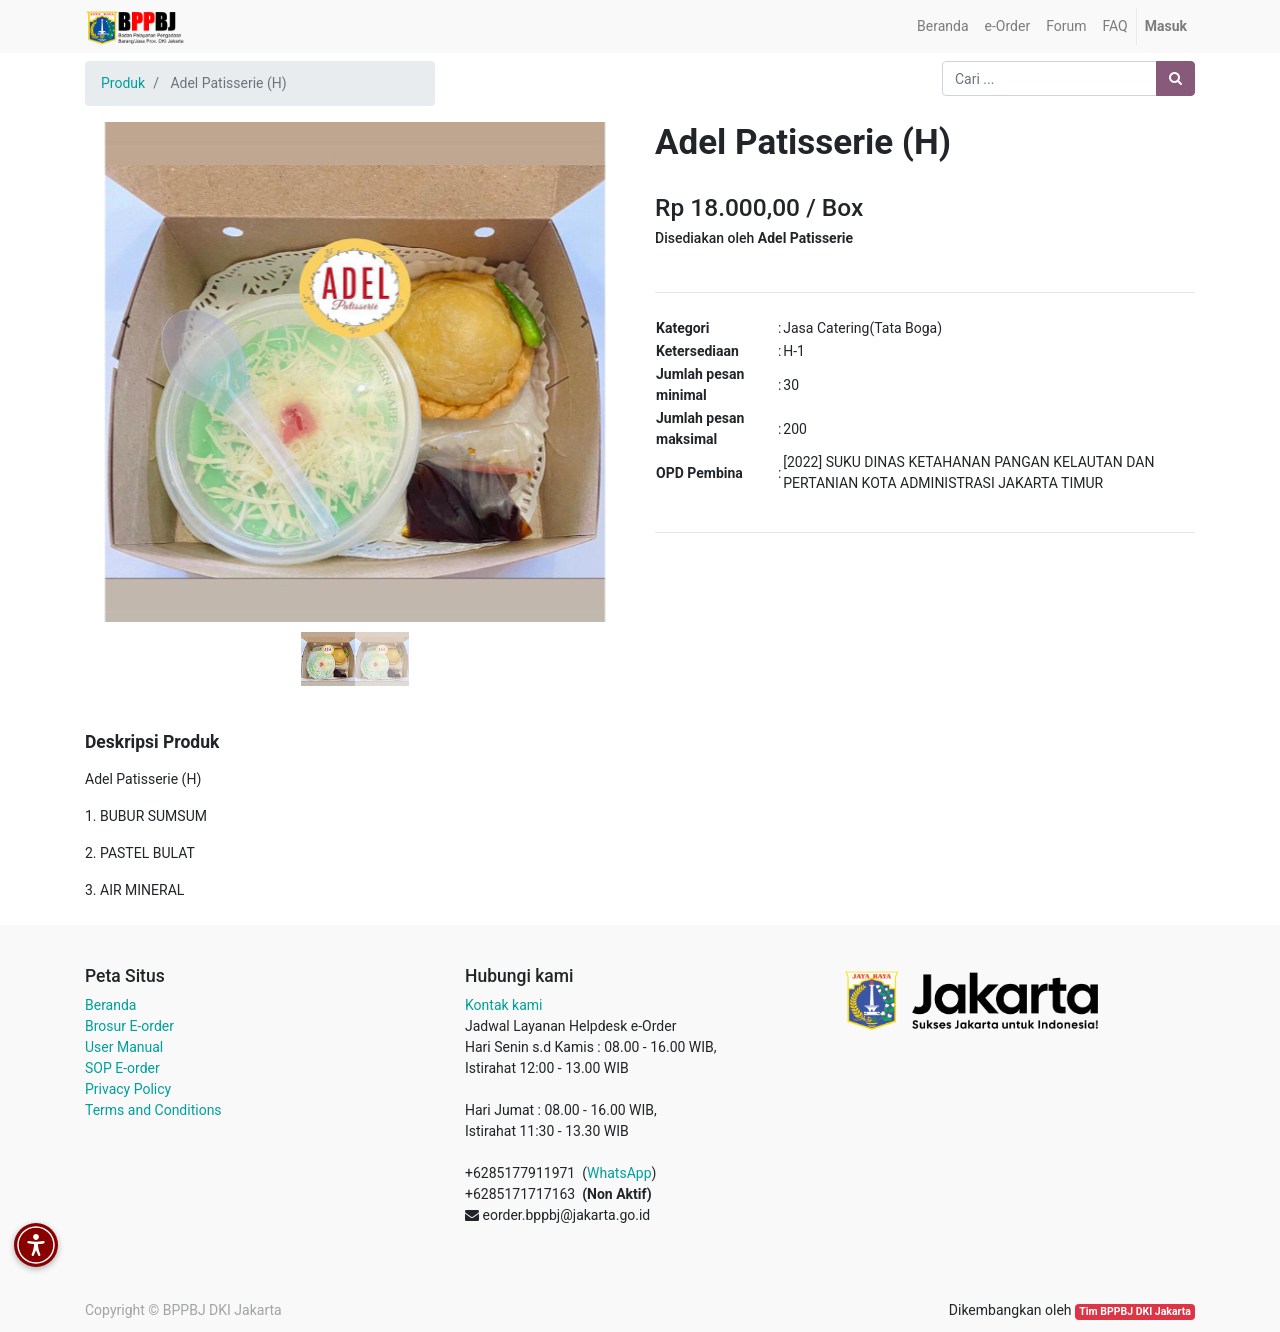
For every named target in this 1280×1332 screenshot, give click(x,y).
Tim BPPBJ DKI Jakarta (1135, 1311)
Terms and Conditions (153, 1110)
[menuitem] (942, 26)
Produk (123, 83)
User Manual (124, 1047)
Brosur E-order (129, 1026)
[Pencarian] (1175, 78)
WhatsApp (619, 1173)
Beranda (110, 1005)
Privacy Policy (128, 1089)
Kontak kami (503, 1005)
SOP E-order (122, 1068)
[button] (125, 322)
